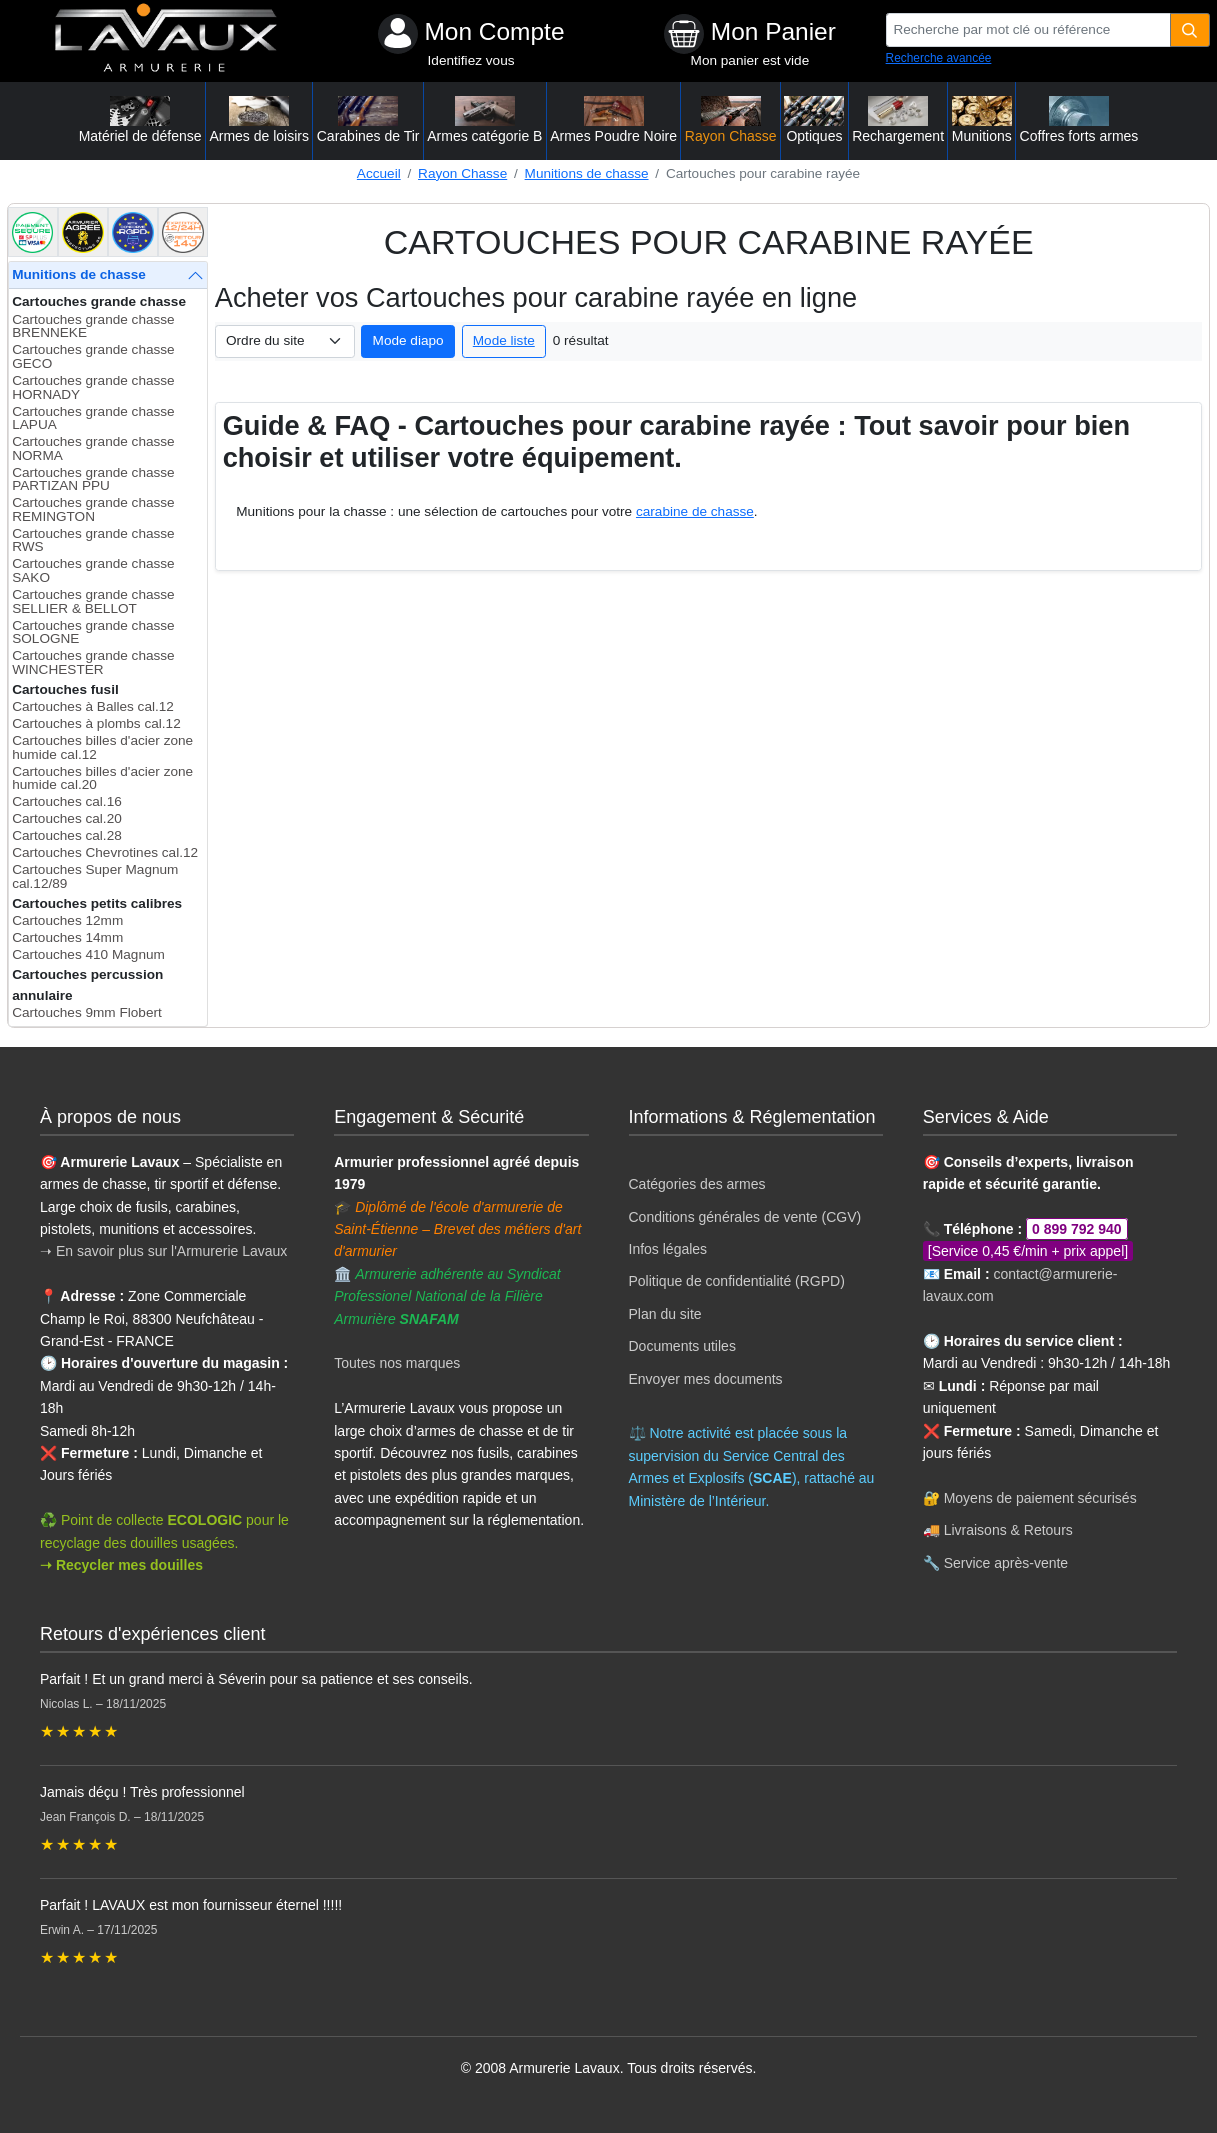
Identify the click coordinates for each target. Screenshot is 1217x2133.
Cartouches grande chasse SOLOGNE (93, 632)
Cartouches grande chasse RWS (93, 540)
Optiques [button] (814, 120)
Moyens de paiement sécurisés (1040, 1498)
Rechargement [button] (898, 120)
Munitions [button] (982, 120)
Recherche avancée (939, 58)
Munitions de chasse (587, 173)
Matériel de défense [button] (140, 120)
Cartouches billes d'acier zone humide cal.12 (102, 747)
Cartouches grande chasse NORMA (93, 448)
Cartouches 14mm (67, 937)
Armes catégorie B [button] (484, 120)
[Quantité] (1190, 30)
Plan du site (665, 1314)
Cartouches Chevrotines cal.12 (105, 852)
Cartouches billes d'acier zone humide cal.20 (102, 778)
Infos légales (668, 1249)
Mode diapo (408, 340)
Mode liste (504, 340)
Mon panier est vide (750, 60)
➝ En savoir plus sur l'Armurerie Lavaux (165, 1251)
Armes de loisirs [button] (259, 120)
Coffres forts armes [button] (1079, 120)
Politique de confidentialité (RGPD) (737, 1281)
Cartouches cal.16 (67, 801)
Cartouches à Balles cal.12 (93, 706)
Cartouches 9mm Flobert (87, 1012)
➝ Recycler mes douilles (121, 1565)
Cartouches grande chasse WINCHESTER (93, 662)
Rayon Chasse (462, 173)
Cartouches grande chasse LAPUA (93, 418)
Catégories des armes (697, 1184)
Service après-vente (1006, 1563)
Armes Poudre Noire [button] (613, 120)
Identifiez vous (471, 60)
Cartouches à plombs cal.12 (96, 723)
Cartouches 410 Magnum (88, 954)
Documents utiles (682, 1346)
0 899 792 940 (1077, 1229)
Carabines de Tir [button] (368, 120)
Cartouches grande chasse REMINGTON (93, 509)
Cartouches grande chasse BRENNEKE (93, 326)
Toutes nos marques (397, 1363)
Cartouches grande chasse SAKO (93, 570)
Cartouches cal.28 (67, 835)
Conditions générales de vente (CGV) (745, 1217)
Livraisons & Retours (1008, 1530)
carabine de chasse (695, 511)
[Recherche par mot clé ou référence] (1028, 30)
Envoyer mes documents (706, 1379)
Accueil (379, 173)
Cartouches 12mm (67, 920)
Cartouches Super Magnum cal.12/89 (95, 876)
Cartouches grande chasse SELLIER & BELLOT (93, 601)
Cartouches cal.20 (67, 818)
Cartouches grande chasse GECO (93, 356)
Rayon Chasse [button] (731, 120)
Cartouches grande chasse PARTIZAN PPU (93, 479)
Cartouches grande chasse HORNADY (93, 387)
